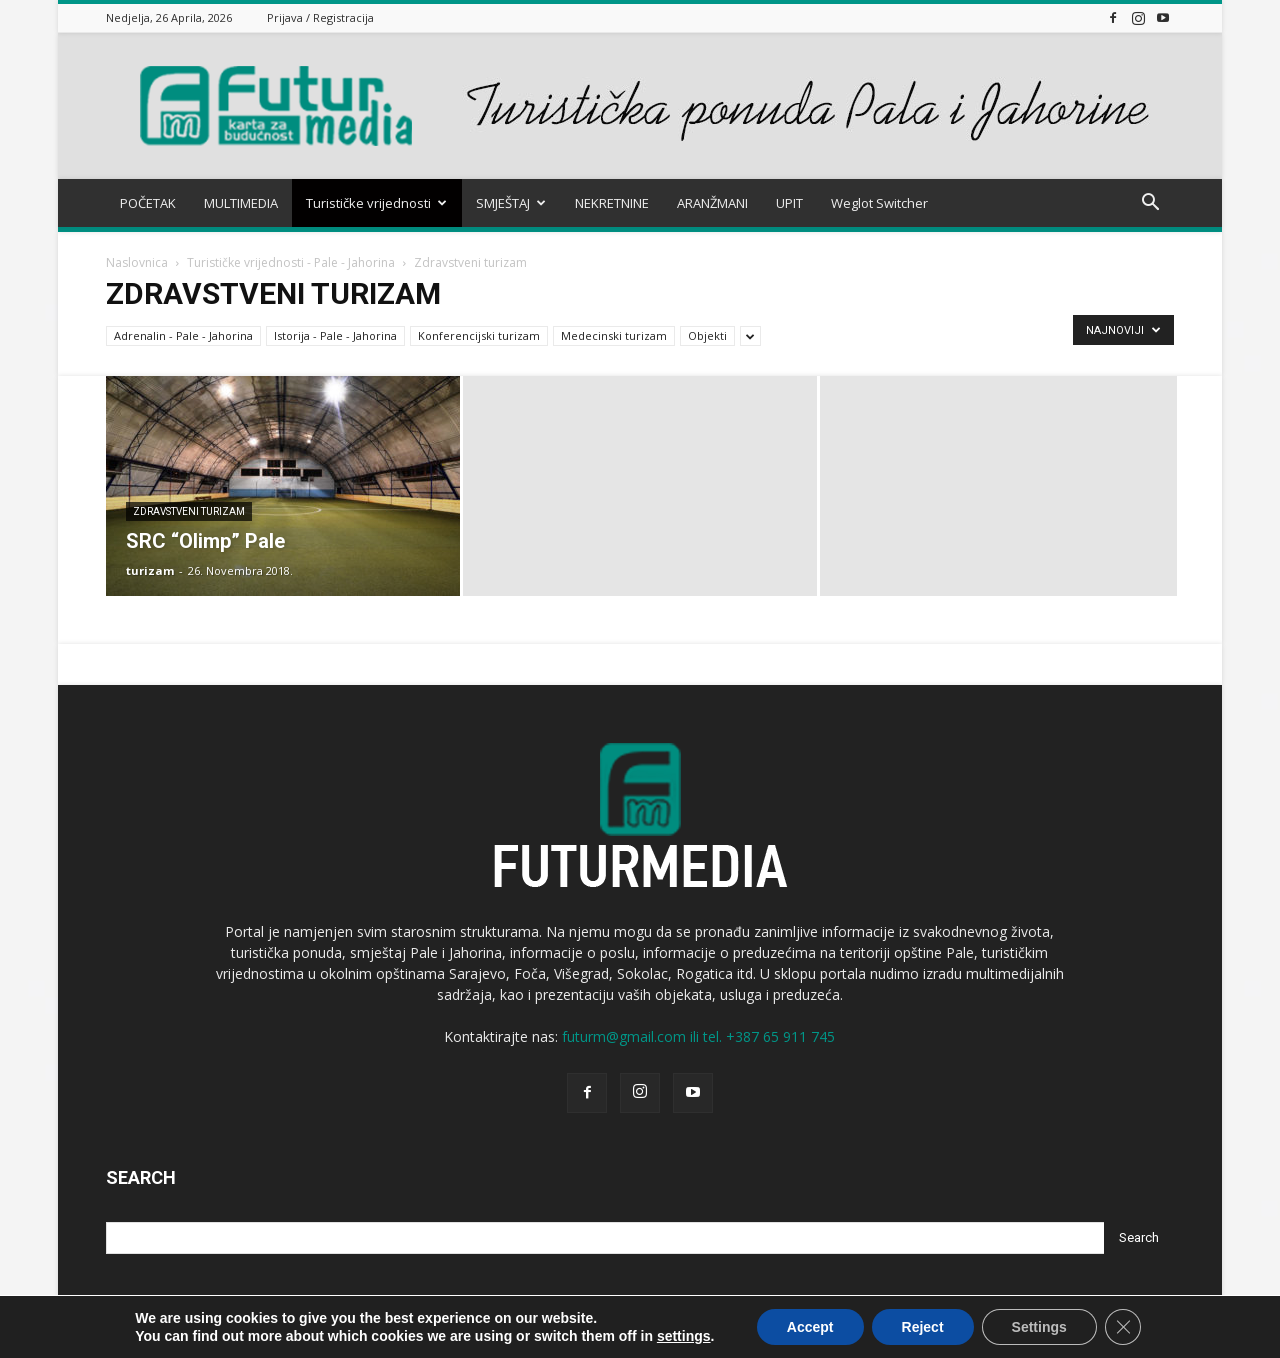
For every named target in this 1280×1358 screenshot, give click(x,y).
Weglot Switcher (879, 203)
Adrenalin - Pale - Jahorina (183, 335)
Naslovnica (137, 262)
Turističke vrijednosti (376, 203)
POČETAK (148, 203)
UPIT (789, 203)
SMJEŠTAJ (511, 203)
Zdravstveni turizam (189, 511)
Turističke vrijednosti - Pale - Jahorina (291, 262)
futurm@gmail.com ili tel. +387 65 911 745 (698, 1036)
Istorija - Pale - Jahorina (335, 335)
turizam (150, 570)
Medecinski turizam (614, 335)
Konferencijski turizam (479, 335)
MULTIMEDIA (241, 203)
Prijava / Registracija (320, 17)
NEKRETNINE (612, 203)
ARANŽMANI (712, 203)
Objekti (707, 335)
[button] (1150, 204)
